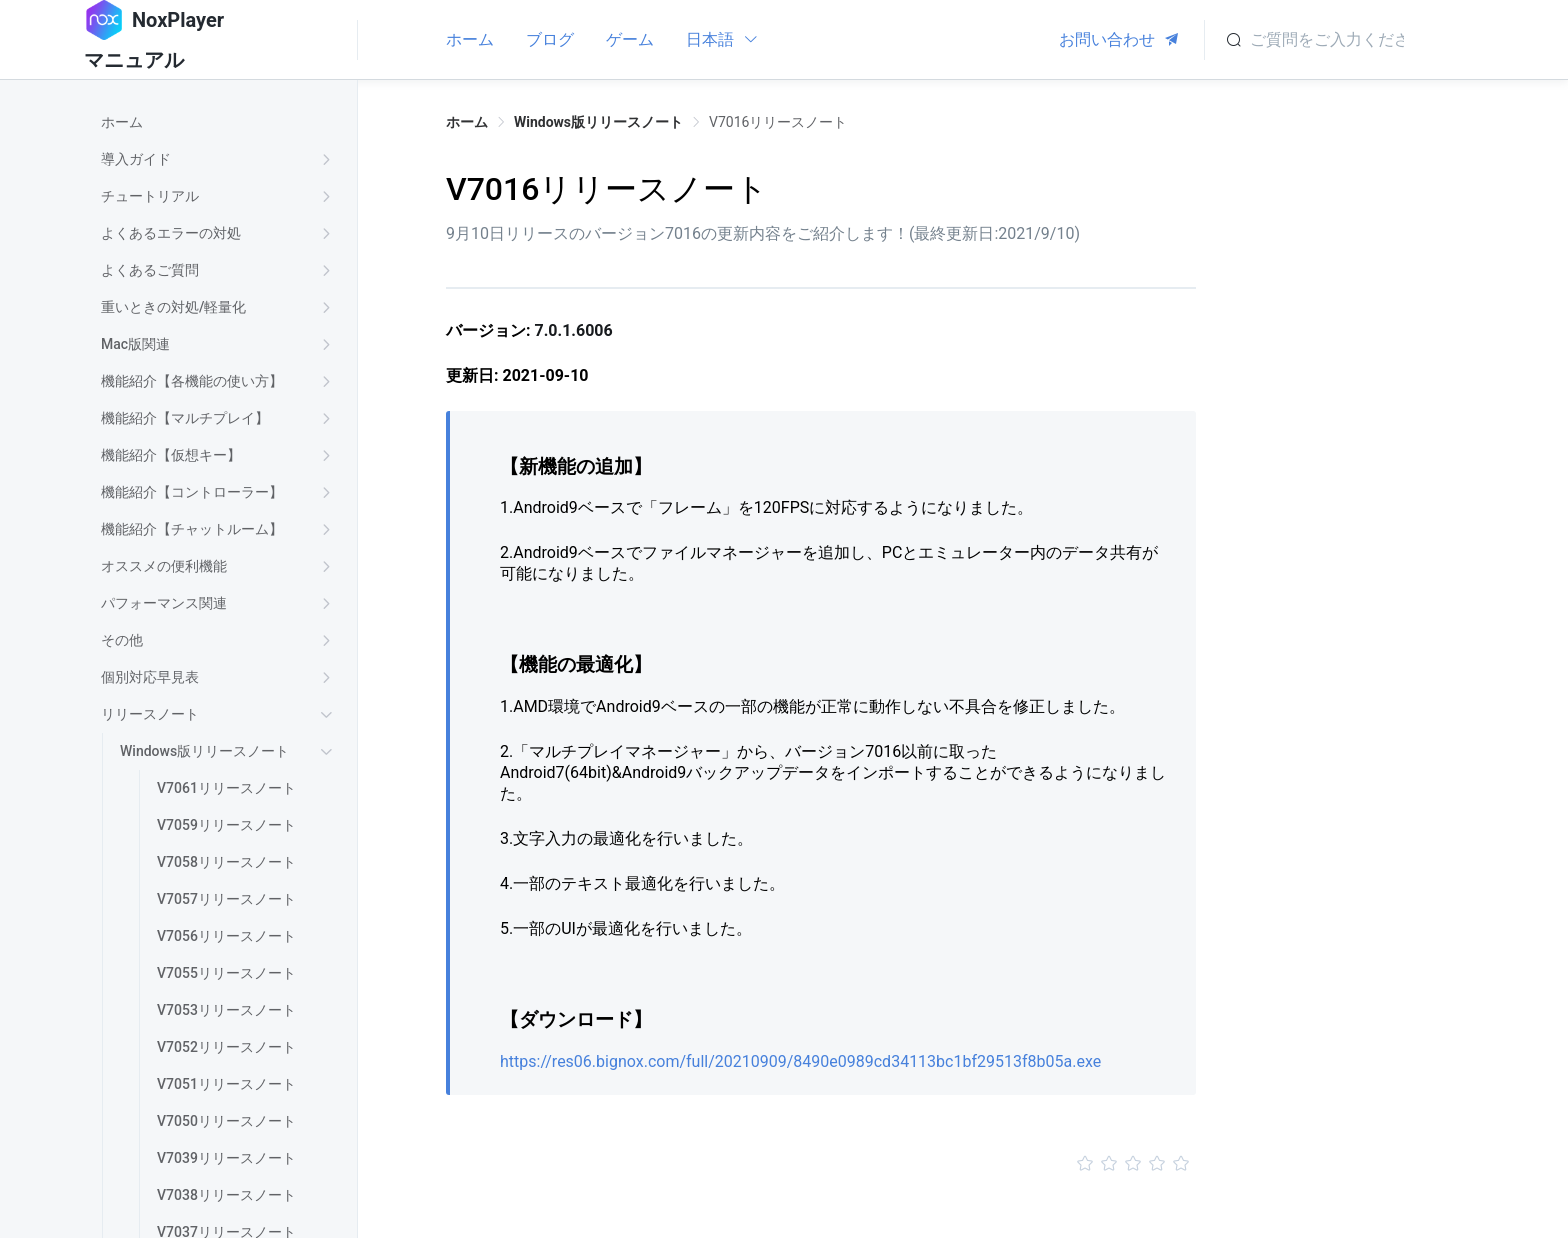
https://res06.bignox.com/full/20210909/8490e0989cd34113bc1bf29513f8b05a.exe (800, 1061)
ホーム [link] (467, 122)
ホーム (470, 39)
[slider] (821, 1164)
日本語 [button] (722, 39)
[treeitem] (220, 122)
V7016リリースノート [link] (778, 122)
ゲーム (630, 39)
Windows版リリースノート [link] (598, 122)
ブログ (550, 39)
